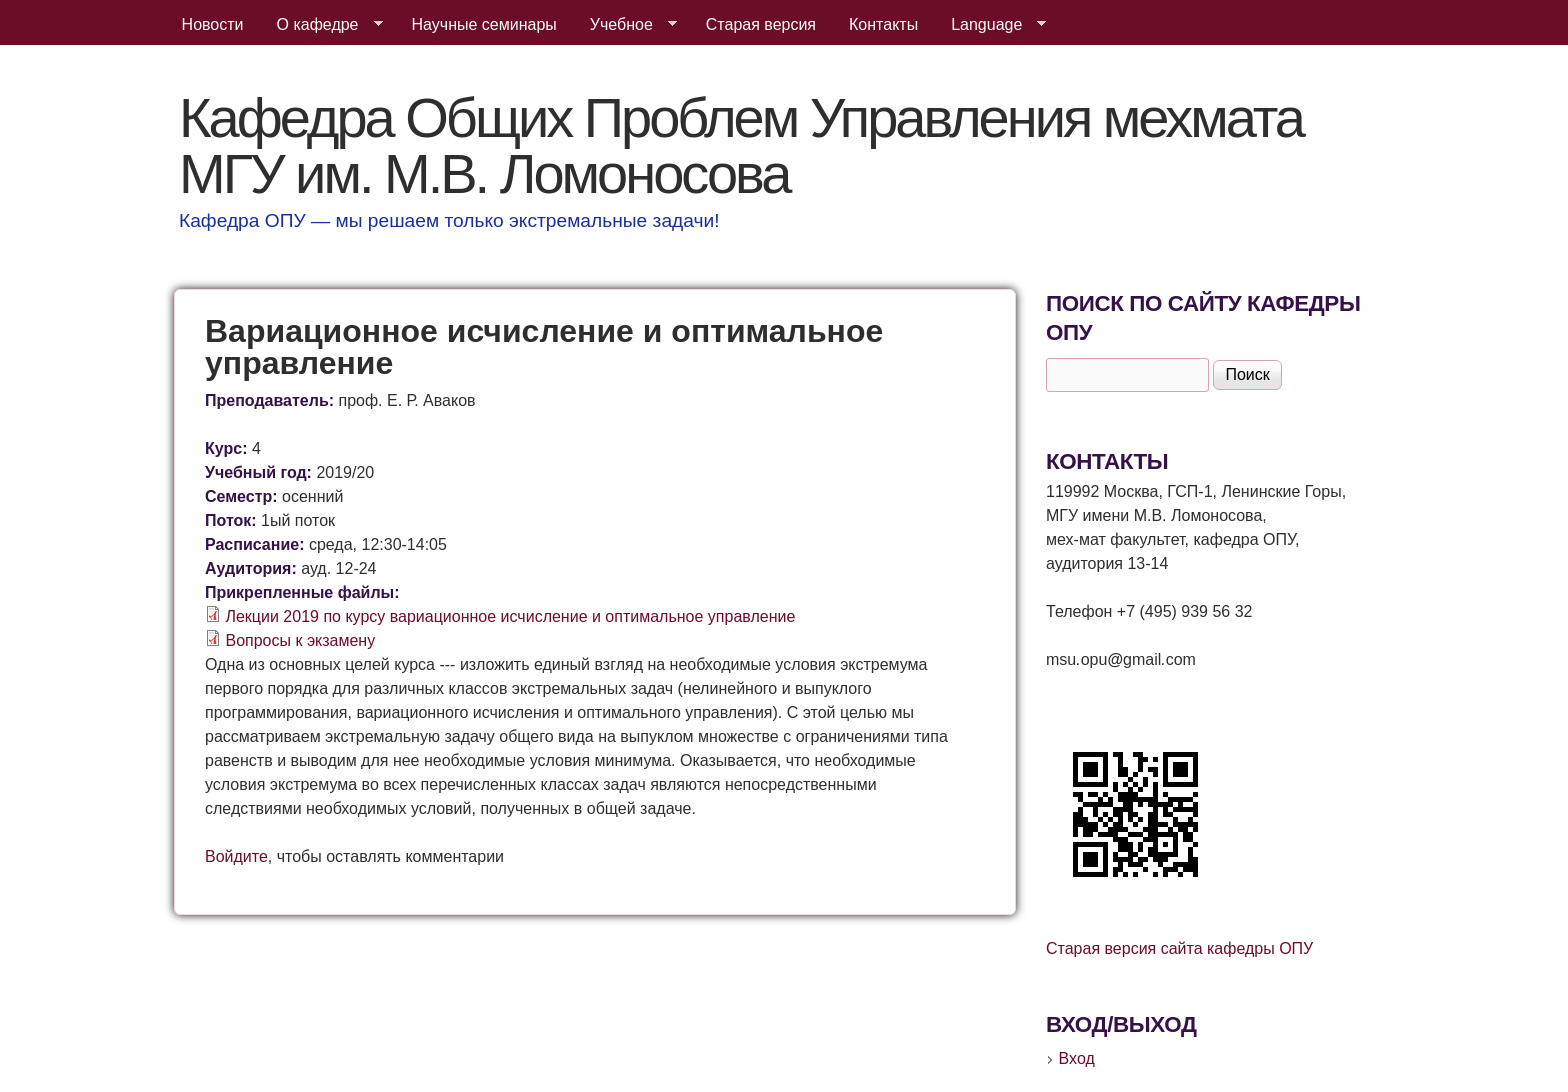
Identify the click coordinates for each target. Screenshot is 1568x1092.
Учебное (625, 25)
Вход (1077, 1058)
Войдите (236, 856)
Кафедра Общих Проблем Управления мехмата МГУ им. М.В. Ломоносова (741, 145)
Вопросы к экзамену (300, 640)
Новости (213, 24)
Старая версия (761, 24)
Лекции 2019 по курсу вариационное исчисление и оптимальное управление (510, 616)
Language (990, 25)
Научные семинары (484, 24)
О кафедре (322, 25)
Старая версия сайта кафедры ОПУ (1179, 948)
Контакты (883, 24)
